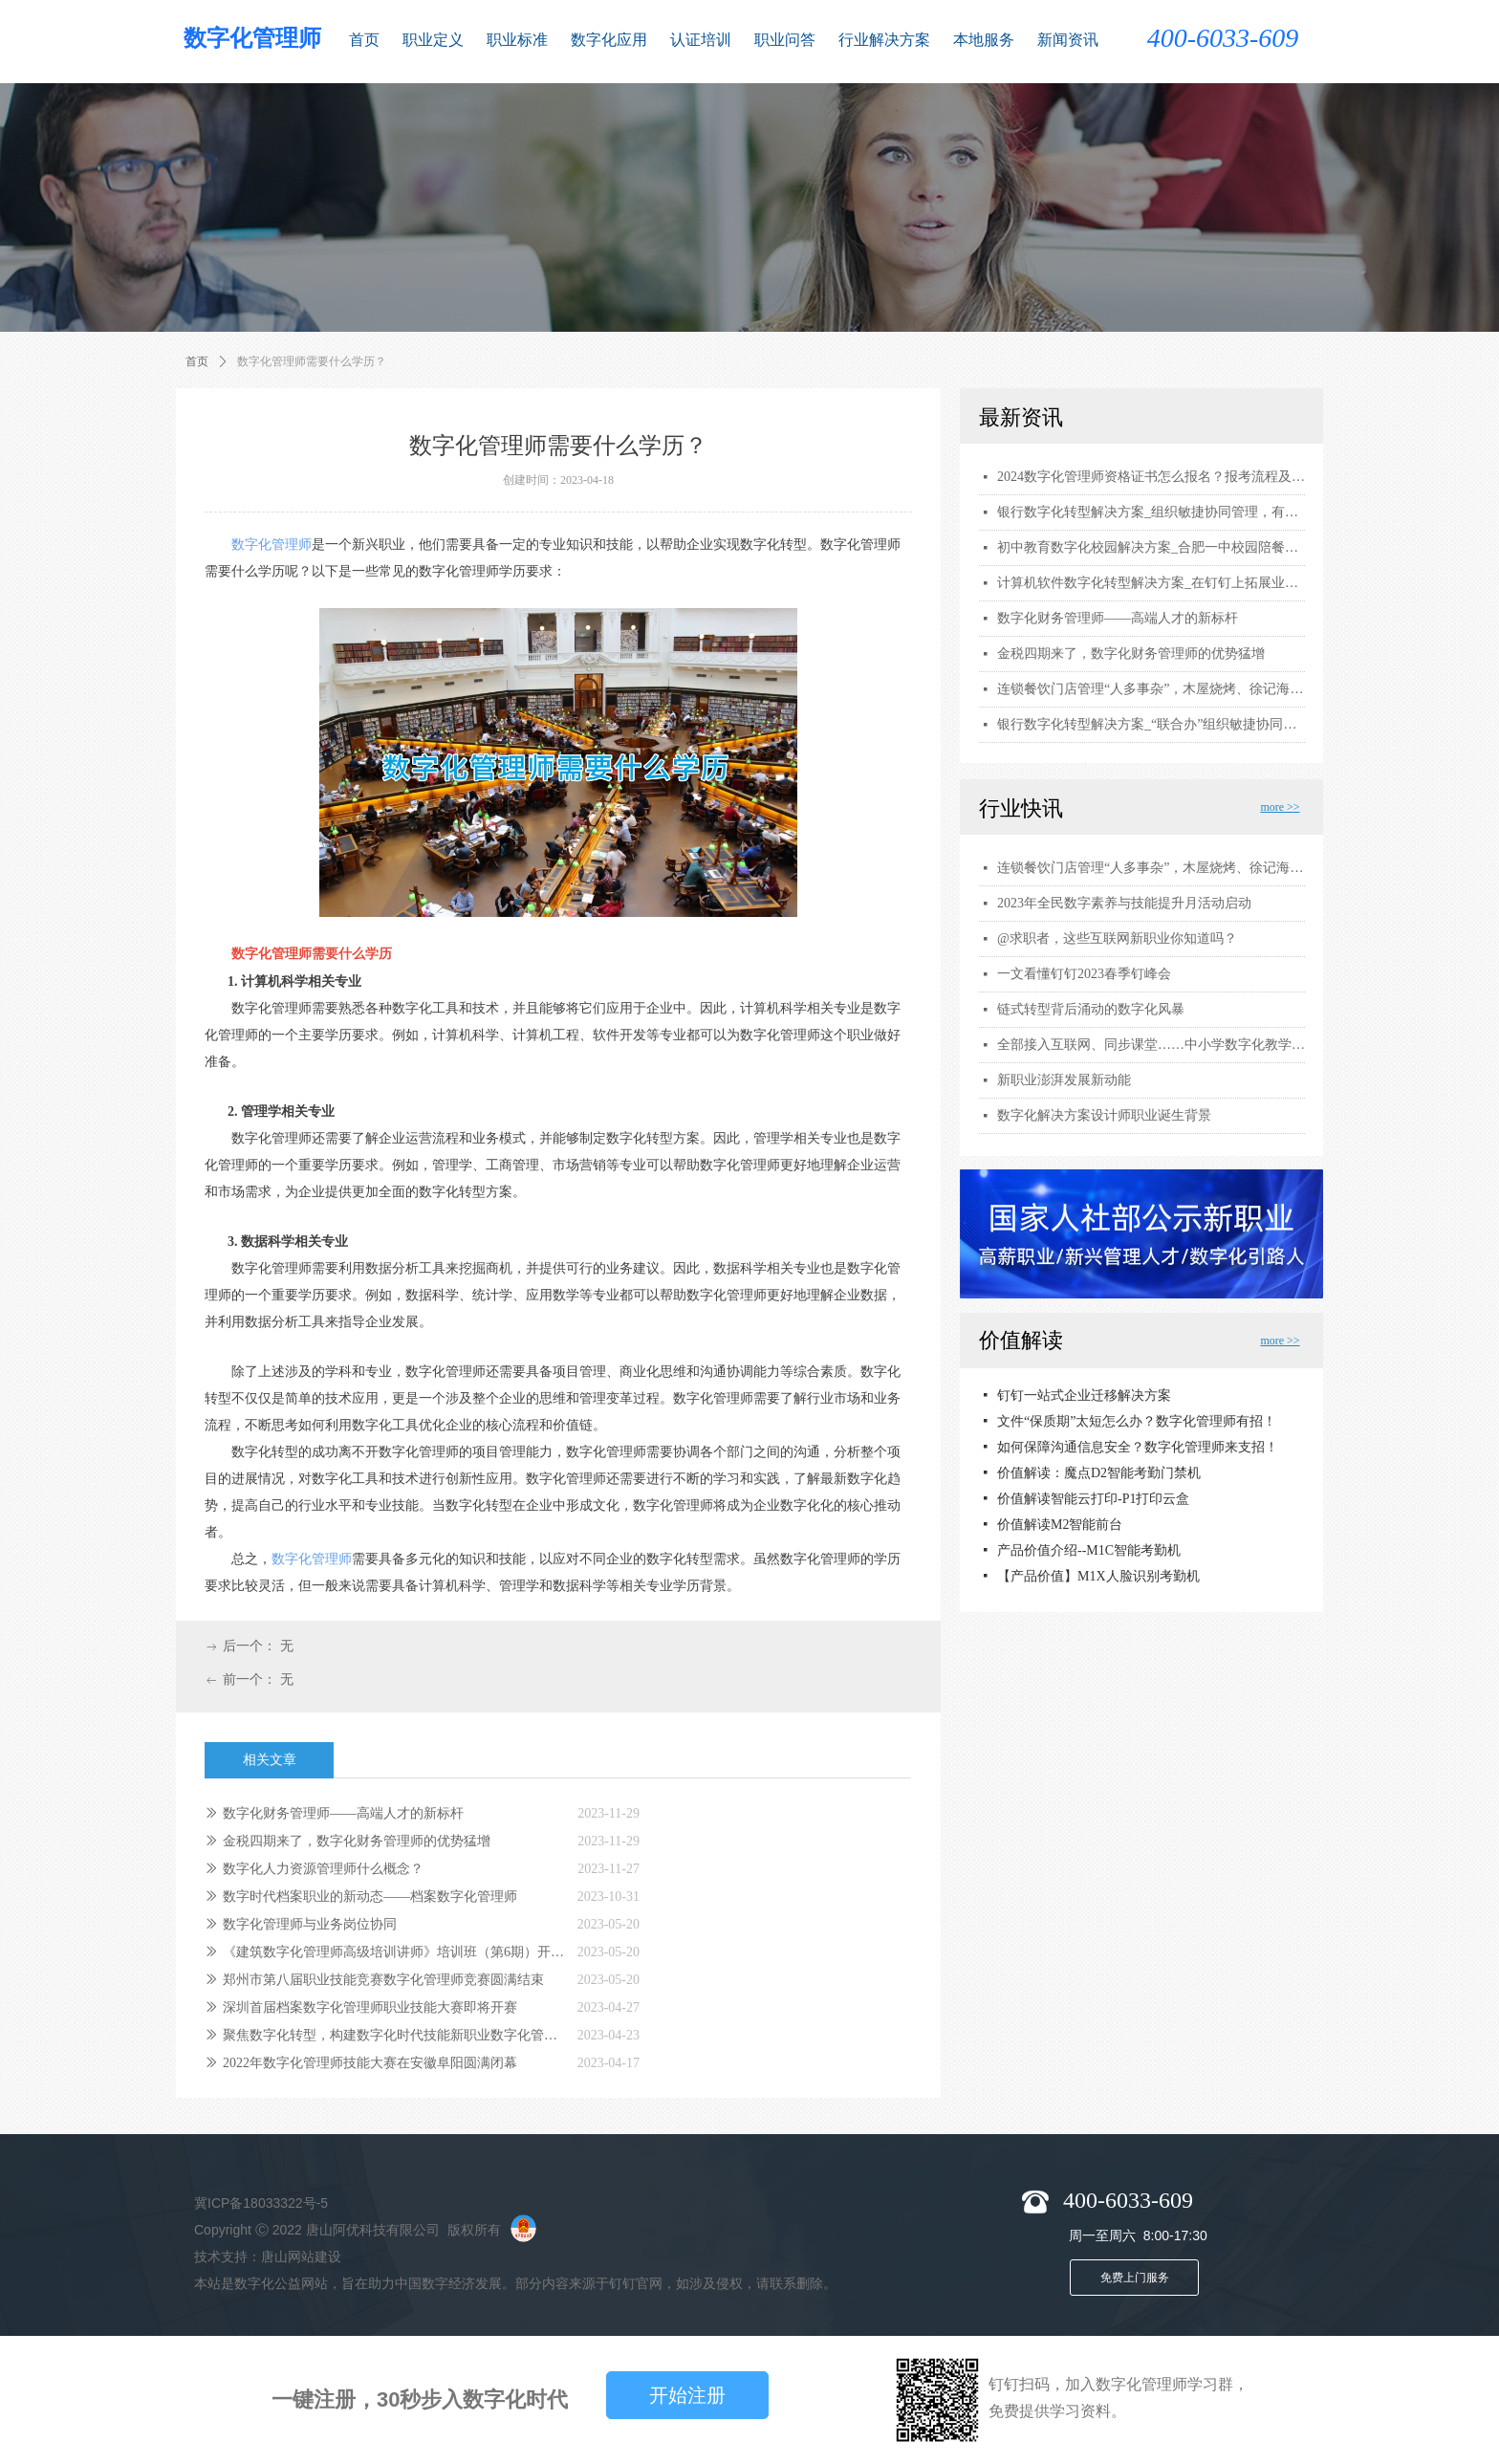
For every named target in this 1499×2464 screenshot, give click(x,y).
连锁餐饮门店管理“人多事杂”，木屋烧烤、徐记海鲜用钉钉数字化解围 (1151, 868)
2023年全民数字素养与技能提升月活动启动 (1124, 903)
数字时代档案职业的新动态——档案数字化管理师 (370, 1896)
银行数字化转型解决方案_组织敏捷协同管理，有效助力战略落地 (1151, 512)
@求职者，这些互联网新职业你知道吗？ (1117, 938)
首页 (196, 361)
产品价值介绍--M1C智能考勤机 (1089, 1552)
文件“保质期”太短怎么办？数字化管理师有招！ (1136, 1423)
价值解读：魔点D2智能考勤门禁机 (1099, 1475)
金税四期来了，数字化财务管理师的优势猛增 (356, 1841)
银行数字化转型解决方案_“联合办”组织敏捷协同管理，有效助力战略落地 (1151, 724)
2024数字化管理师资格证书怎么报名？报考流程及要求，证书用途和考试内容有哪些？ (1151, 476)
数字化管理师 (271, 544)
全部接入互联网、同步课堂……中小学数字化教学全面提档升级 (1151, 1044)
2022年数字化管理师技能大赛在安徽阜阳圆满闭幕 (370, 2063)
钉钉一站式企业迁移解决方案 (1084, 1397)
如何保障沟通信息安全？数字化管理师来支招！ (1137, 1449)
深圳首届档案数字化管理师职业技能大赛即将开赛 (370, 2007)
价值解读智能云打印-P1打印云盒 (1093, 1501)
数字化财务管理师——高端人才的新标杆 (343, 1813)
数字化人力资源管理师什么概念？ (323, 1869)
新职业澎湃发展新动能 (1064, 1080)
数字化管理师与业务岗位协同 (310, 1924)
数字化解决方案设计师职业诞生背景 (1104, 1115)
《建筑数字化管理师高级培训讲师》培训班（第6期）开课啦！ (395, 1952)
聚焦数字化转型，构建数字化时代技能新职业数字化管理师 (395, 2035)
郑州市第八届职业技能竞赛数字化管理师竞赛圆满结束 (383, 1980)
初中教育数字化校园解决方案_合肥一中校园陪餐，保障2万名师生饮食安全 (1151, 547)
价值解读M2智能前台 (1059, 1526)
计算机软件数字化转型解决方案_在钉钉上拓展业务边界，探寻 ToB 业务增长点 (1151, 583)
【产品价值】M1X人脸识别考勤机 (1098, 1578)
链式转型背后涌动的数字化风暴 (1090, 1009)
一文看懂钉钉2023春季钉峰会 (1084, 974)
